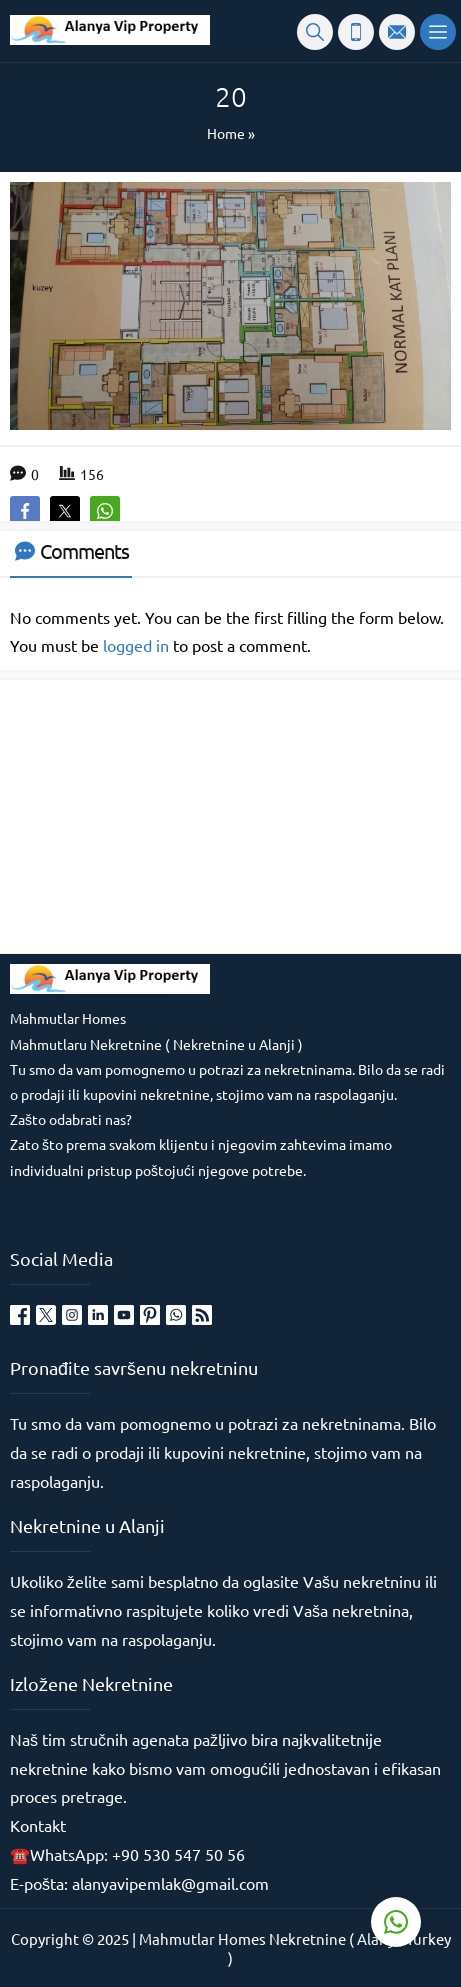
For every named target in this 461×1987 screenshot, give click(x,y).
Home (226, 133)
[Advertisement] (160, 815)
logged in (136, 645)
